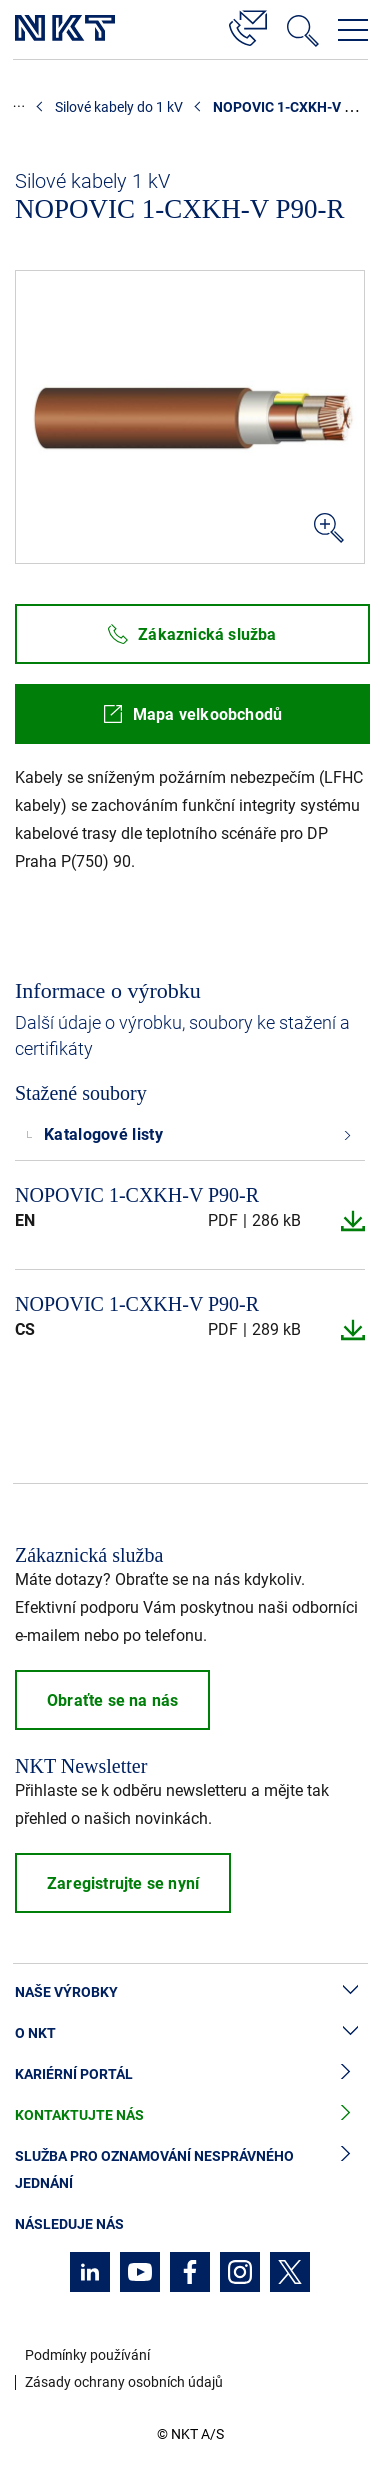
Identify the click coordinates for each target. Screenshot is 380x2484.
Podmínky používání (87, 2355)
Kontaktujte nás (190, 2115)
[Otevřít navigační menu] (353, 30)
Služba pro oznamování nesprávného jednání (190, 2170)
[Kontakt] (248, 25)
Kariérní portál (190, 2074)
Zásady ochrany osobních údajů (124, 2382)
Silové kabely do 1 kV (119, 107)
